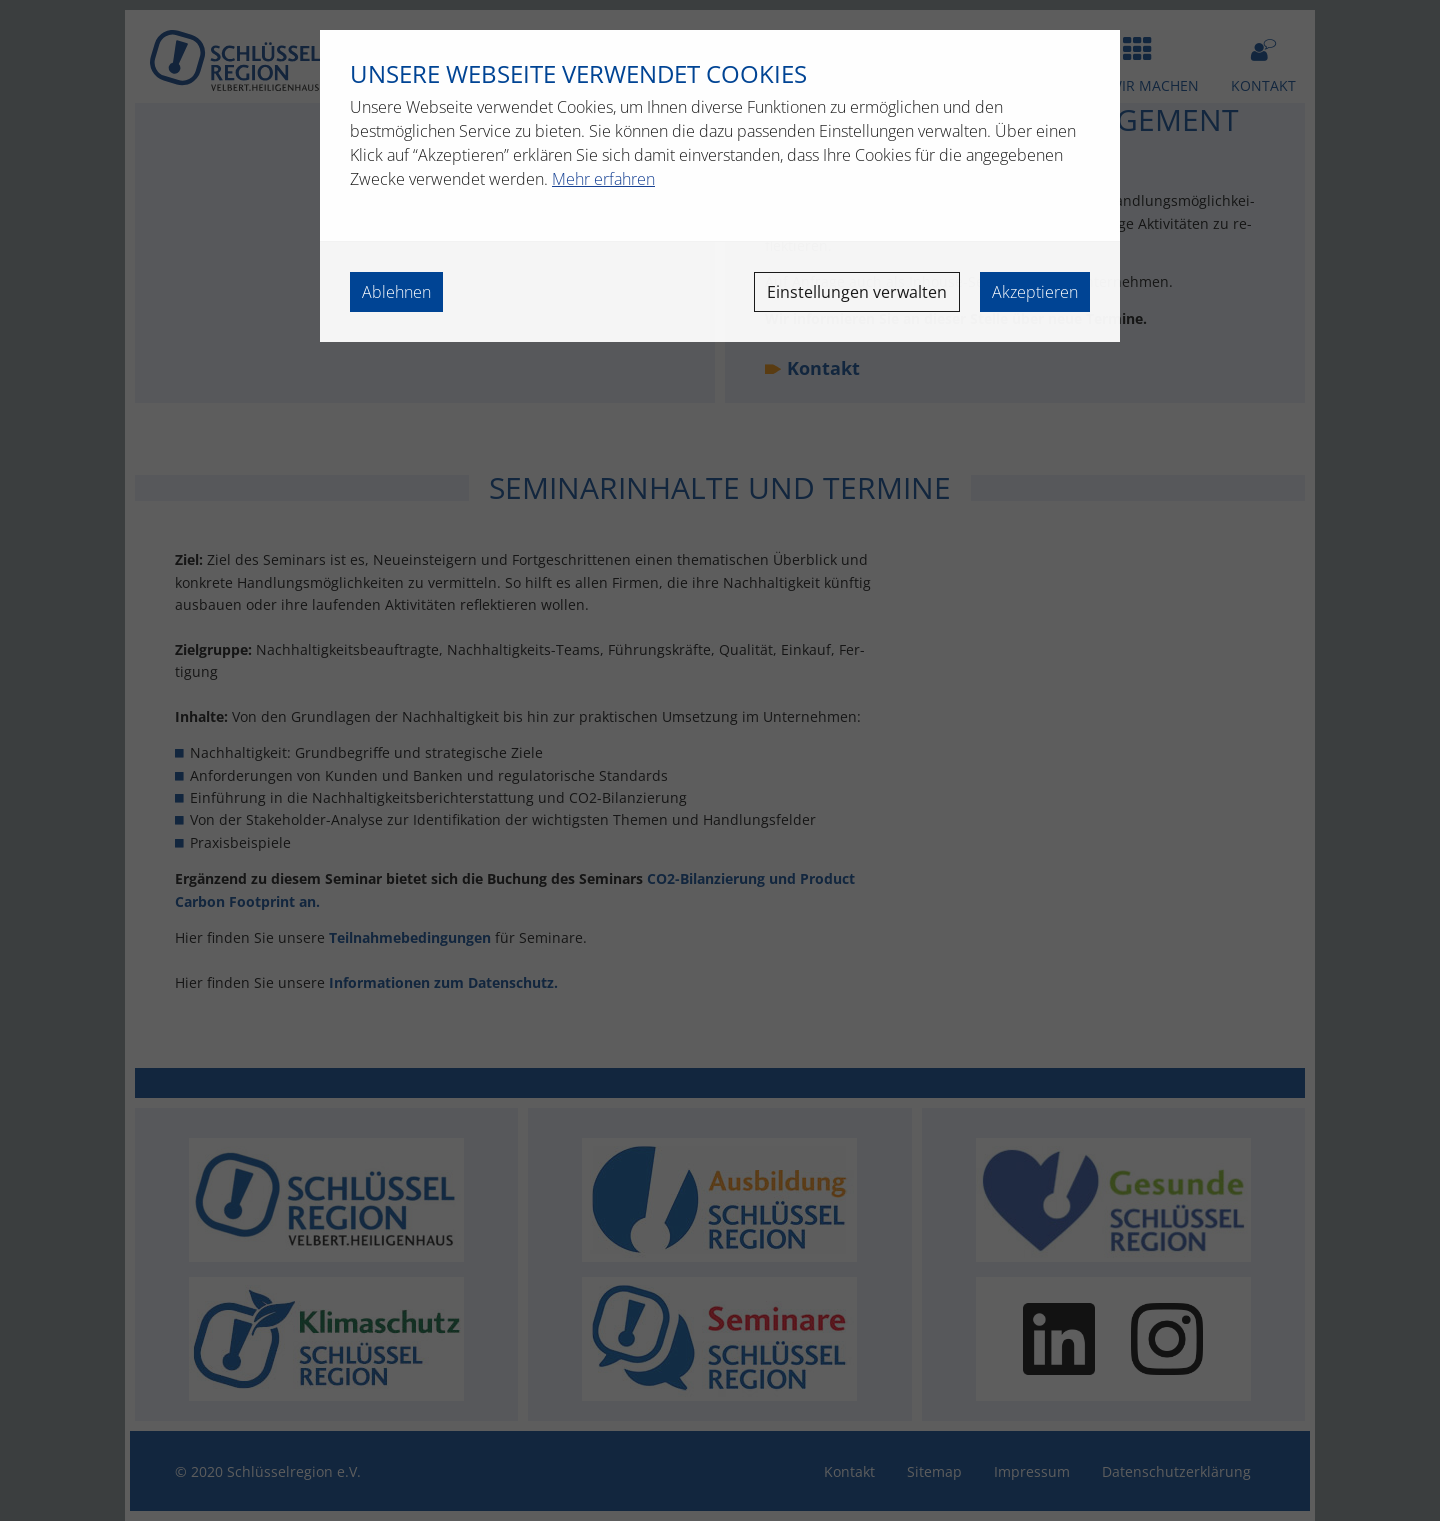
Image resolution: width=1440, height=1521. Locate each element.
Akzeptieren (1035, 292)
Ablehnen (396, 292)
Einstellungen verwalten (857, 292)
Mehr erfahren (603, 179)
